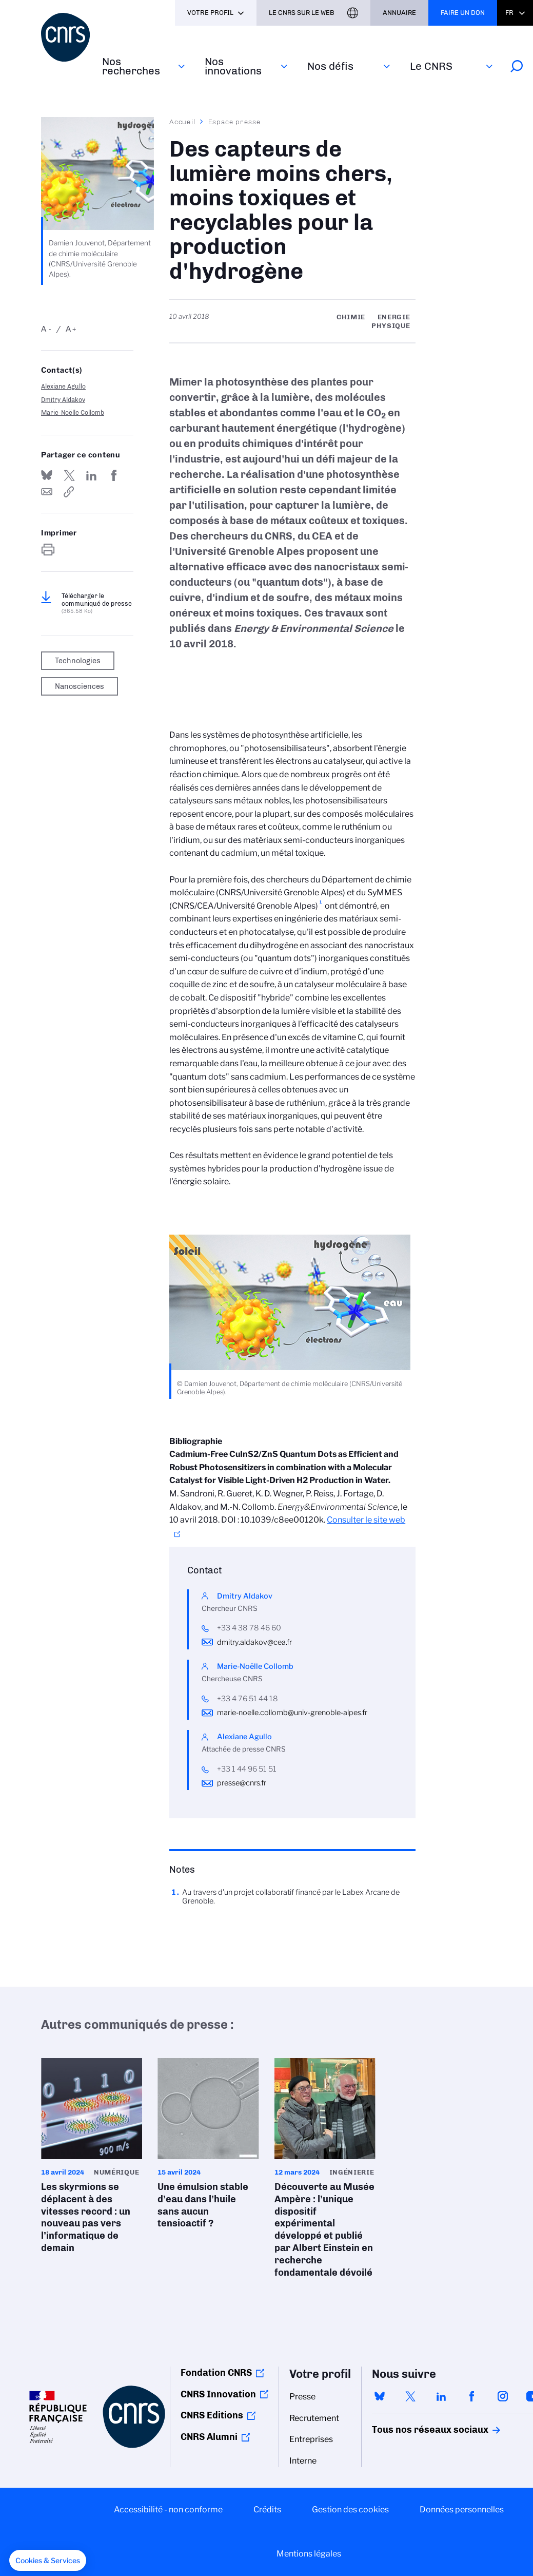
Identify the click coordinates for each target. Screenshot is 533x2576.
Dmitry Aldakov (63, 399)
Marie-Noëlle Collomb (72, 412)
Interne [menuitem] (303, 2461)
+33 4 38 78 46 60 (249, 1627)
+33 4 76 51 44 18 (247, 1698)
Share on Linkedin (91, 475)
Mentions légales (309, 2554)
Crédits (267, 2509)
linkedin (441, 2396)
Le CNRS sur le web (301, 12)
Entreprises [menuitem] (311, 2439)
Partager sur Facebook (114, 475)
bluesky (379, 2396)
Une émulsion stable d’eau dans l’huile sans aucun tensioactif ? (208, 2146)
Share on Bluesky (46, 475)
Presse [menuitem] (302, 2396)
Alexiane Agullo (63, 386)
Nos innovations (233, 66)
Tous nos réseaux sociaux (412, 2429)
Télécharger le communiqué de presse (97, 603)
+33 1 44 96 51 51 (247, 1769)
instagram (502, 2396)
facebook (472, 2396)
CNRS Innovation (218, 2394)
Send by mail (46, 491)
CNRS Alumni (209, 2437)
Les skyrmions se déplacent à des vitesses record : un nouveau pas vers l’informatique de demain (91, 2159)
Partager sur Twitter (69, 475)
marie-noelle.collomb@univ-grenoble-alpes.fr (292, 1712)
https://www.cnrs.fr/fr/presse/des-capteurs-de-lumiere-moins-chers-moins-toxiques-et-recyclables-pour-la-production (69, 491)
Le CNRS (431, 66)
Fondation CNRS (216, 2372)
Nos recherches (131, 66)
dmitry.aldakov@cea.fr (254, 1642)
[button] (47, 2560)
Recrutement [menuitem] (314, 2418)
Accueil (182, 122)
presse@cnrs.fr (241, 1782)
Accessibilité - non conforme (168, 2509)
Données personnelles (462, 2509)
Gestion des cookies (350, 2509)
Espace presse (234, 122)
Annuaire (399, 12)
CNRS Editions (212, 2415)
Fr (509, 12)
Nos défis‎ (330, 66)
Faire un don (463, 12)
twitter (410, 2396)
